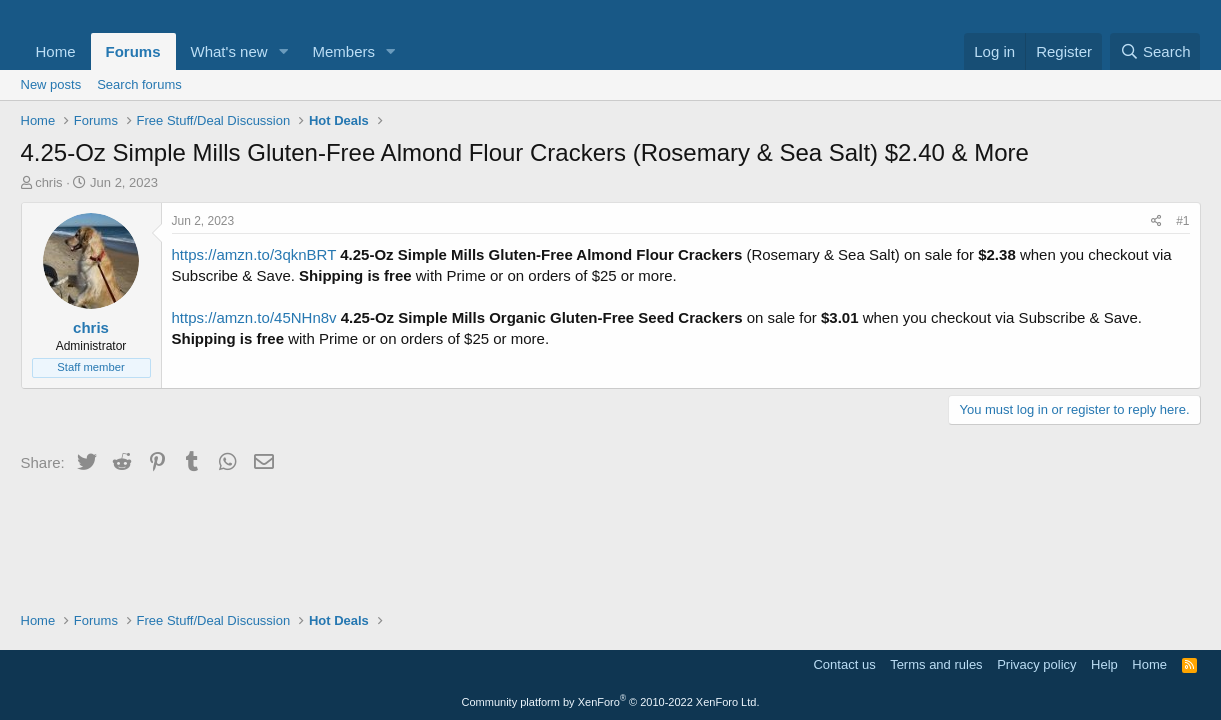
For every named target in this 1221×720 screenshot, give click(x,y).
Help (1104, 664)
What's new (229, 51)
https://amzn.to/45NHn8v (254, 317)
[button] (283, 51)
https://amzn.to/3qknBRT (254, 254)
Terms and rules (936, 664)
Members (343, 51)
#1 (1182, 221)
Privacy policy (1036, 664)
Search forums (139, 84)
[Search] (1155, 51)
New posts (51, 84)
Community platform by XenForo (611, 702)
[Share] (1156, 221)
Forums (133, 51)
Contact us (844, 664)
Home (56, 51)
